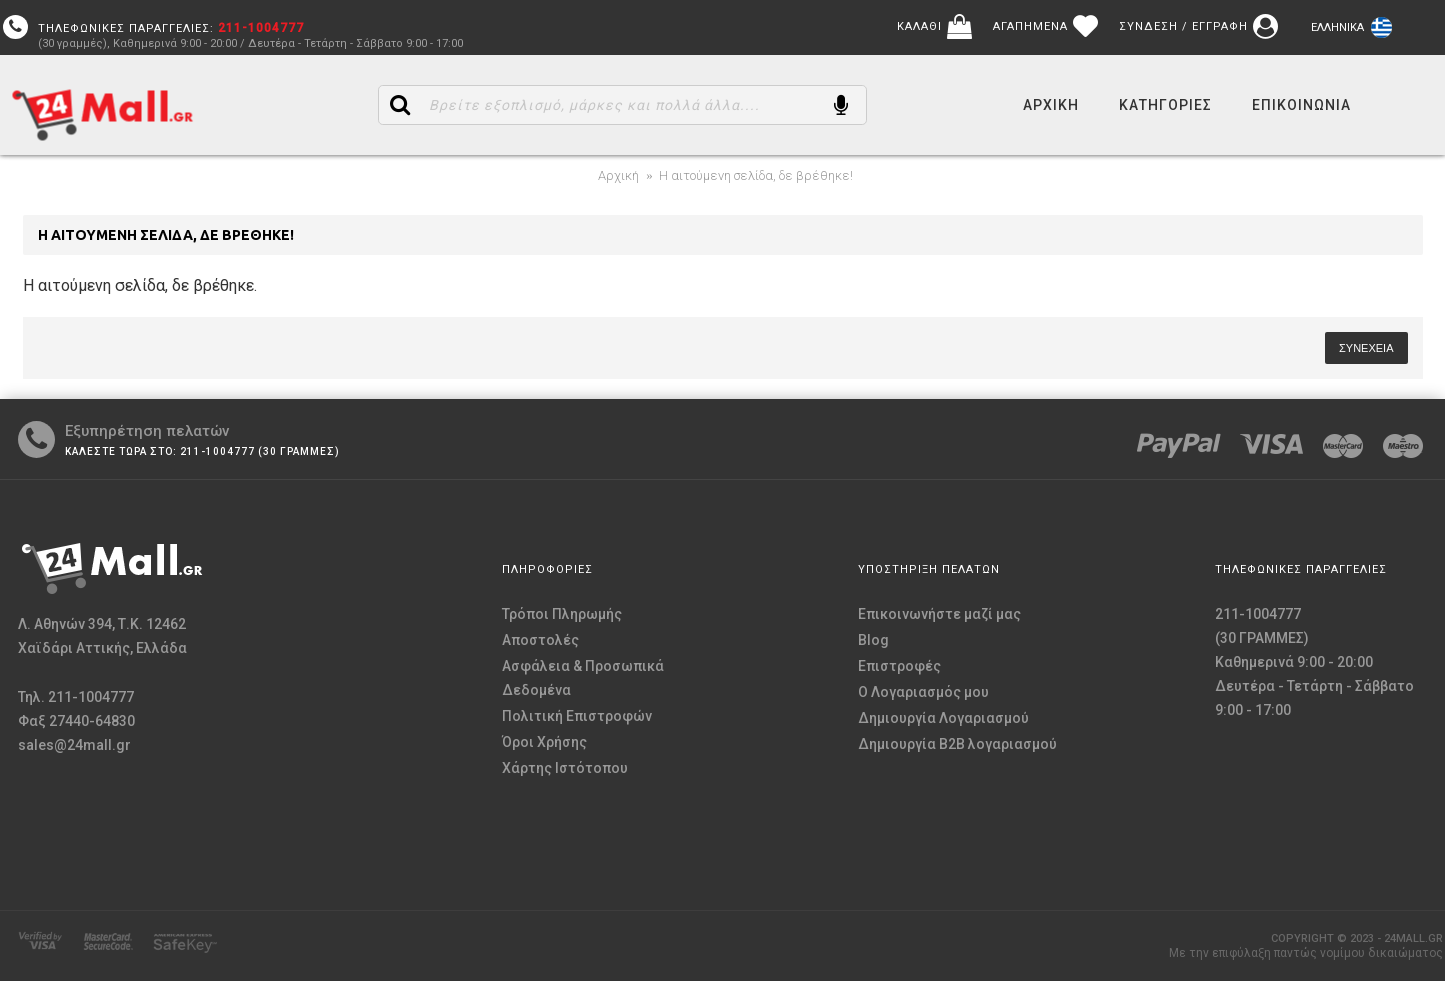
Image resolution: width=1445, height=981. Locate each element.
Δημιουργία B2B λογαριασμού (957, 744)
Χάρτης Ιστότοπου (565, 768)
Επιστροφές (899, 666)
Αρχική (618, 175)
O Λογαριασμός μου (923, 692)
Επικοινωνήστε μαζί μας (939, 614)
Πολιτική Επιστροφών (577, 716)
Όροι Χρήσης (544, 742)
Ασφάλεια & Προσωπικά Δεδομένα (583, 678)
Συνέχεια (1366, 348)
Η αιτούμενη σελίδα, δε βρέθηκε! (756, 175)
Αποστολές (540, 640)
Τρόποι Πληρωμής (562, 614)
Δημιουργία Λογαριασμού (943, 718)
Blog (873, 640)
